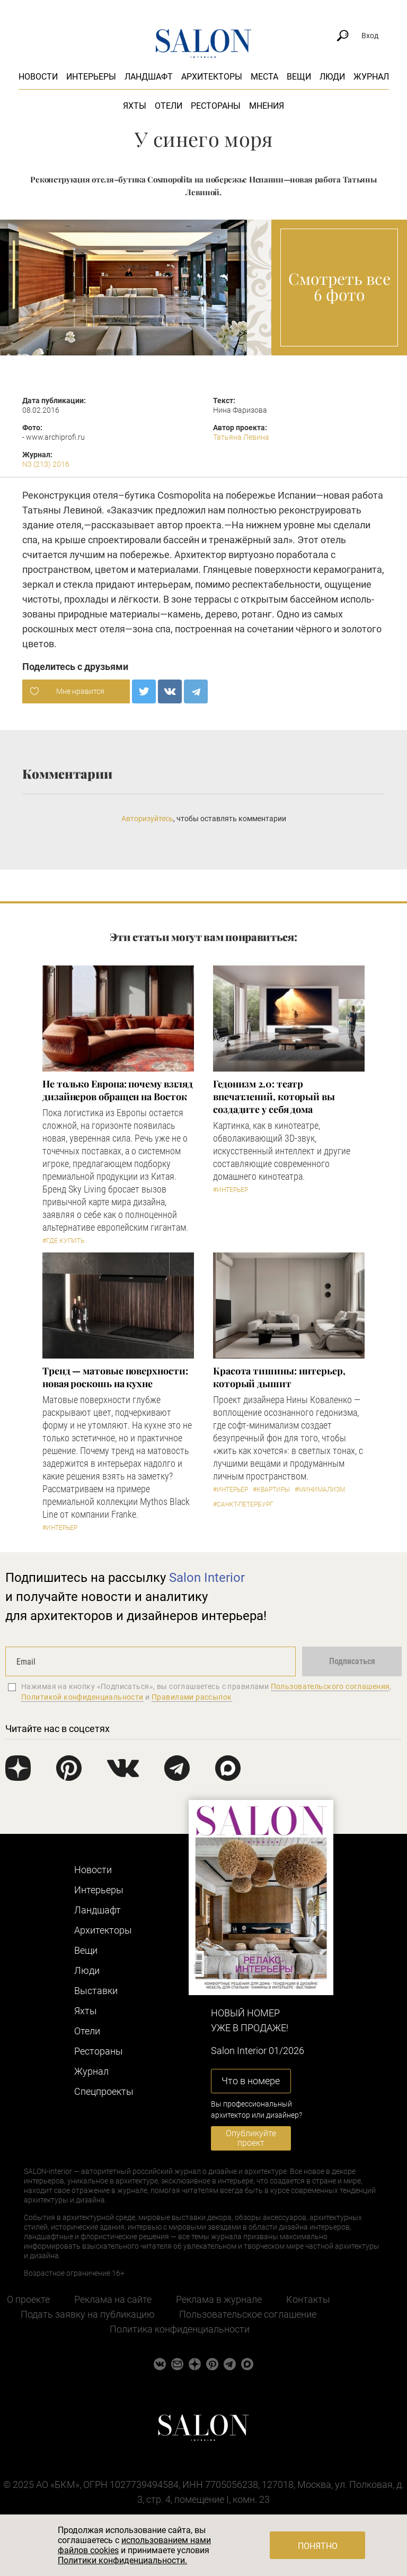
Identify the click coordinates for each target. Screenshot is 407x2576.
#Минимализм (320, 1489)
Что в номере (251, 2080)
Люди (332, 77)
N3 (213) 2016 (45, 464)
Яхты (134, 106)
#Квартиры (271, 1489)
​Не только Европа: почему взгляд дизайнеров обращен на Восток (117, 1090)
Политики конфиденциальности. (122, 2560)
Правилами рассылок (192, 1697)
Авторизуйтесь (147, 818)
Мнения (266, 106)
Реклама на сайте (113, 2299)
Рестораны (216, 106)
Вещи (299, 77)
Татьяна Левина (241, 437)
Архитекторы (211, 77)
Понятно (318, 2546)
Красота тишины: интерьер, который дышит (279, 1377)
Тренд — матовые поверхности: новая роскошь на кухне (115, 1377)
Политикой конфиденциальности (82, 1697)
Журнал (371, 77)
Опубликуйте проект (251, 2138)
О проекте (28, 2299)
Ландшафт (149, 77)
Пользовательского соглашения (330, 1686)
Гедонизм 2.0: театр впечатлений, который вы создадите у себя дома (274, 1096)
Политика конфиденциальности (180, 2329)
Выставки (96, 1990)
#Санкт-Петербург (243, 1504)
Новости (38, 77)
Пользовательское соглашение (247, 2314)
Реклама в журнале (219, 2299)
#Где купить (63, 1241)
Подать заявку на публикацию (88, 2314)
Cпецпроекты (104, 2091)
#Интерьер (230, 1190)
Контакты (308, 2299)
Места (264, 77)
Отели (168, 106)
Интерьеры (91, 77)
